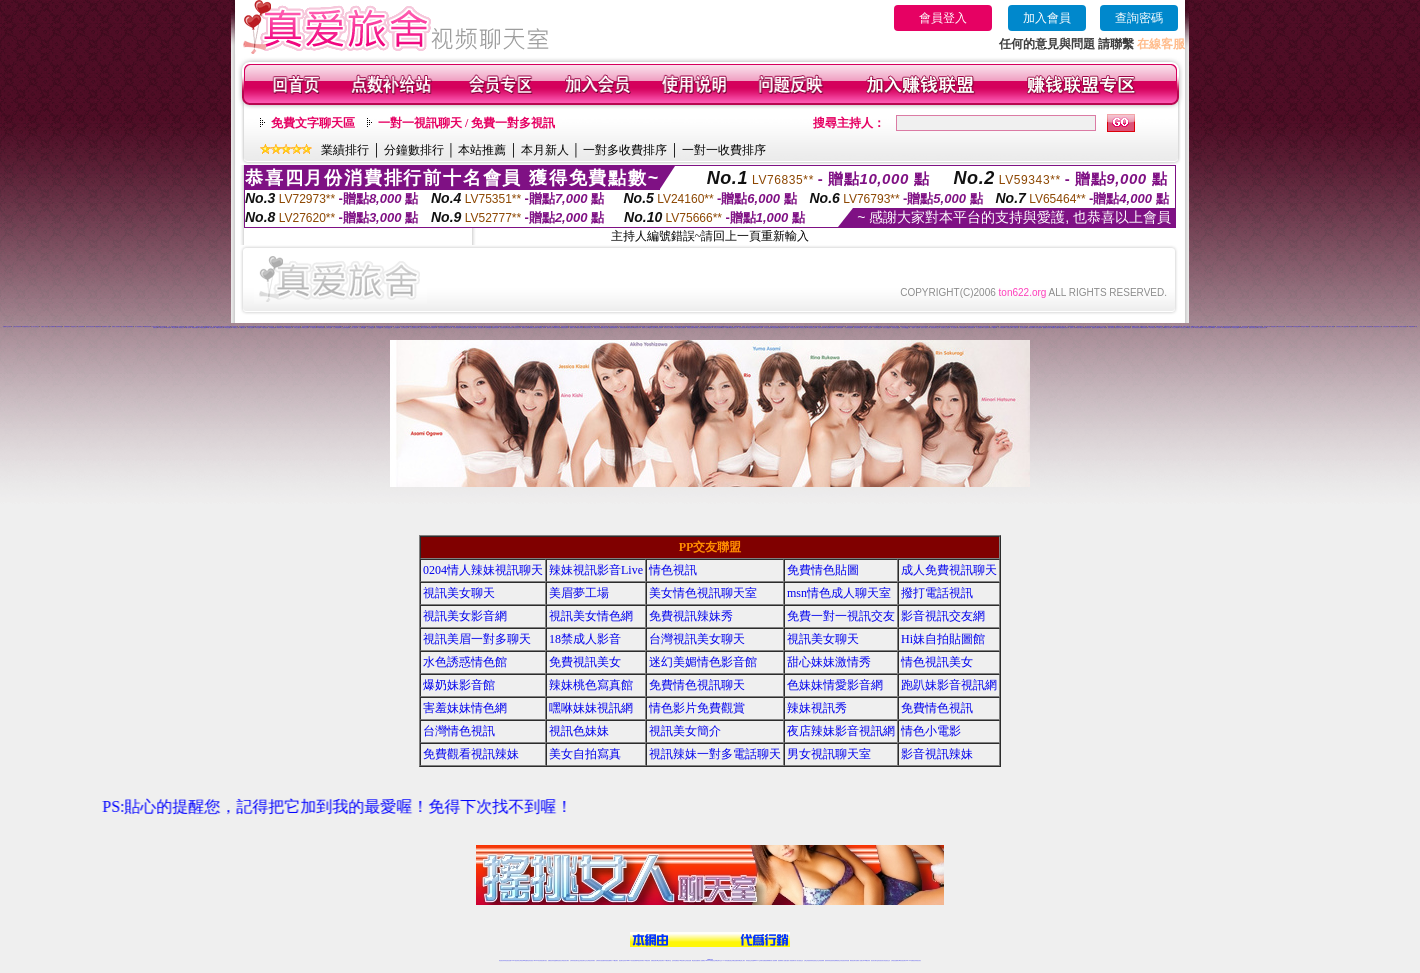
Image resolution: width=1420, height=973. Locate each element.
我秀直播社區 (1267, 326)
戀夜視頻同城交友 (1119, 327)
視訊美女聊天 (459, 593)
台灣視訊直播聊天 (895, 960)
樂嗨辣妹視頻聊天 (614, 327)
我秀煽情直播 (1289, 326)
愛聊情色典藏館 (681, 327)
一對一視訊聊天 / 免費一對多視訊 (466, 123)
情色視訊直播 (508, 960)
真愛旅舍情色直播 (1253, 327)
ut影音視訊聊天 (902, 960)
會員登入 (943, 18)
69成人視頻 (187, 327)
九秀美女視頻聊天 (1403, 326)
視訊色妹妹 (579, 731)
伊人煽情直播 (1030, 327)
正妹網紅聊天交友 (718, 960)
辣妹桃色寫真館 (591, 685)
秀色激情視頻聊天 (465, 327)
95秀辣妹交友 (1182, 327)
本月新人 (545, 150)
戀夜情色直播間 (1055, 327)
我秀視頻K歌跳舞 (1305, 326)
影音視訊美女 (881, 960)
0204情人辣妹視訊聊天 (483, 570)
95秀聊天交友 (1159, 327)
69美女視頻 (167, 327)
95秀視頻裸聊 (1144, 327)
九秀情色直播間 (1314, 326)
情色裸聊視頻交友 (26, 326)
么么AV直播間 (396, 327)
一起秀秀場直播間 (848, 327)
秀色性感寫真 (481, 327)
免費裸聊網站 (67, 326)
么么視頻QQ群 (378, 327)
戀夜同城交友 (1080, 327)
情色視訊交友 (887, 960)
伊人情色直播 (1023, 327)
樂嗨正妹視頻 (597, 327)
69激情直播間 (202, 327)
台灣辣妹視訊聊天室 (574, 960)
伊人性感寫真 (986, 327)
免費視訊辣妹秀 (691, 616)
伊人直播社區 (1008, 327)
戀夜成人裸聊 (1073, 327)
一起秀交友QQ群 (886, 327)
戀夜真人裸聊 (1103, 327)
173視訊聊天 (615, 960)
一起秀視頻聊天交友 (934, 327)
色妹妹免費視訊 (675, 960)
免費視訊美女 (585, 662)
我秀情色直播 (1281, 326)
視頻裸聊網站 (130, 326)
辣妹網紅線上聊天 (741, 960)
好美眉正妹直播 (767, 327)
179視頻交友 (235, 327)
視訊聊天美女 (544, 960)
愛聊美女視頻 (652, 327)
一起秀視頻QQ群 (895, 327)
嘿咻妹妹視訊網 (591, 708)
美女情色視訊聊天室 (703, 593)
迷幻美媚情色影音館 (703, 662)
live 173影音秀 (537, 960)
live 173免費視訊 (910, 960)
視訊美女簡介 (685, 731)
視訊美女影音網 (465, 616)
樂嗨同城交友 (550, 327)
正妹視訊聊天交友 (583, 960)
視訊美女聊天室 (874, 960)
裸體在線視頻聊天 (460, 326)
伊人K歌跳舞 (993, 327)
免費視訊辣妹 (551, 960)
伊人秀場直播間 (1037, 327)
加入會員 (1047, 18)
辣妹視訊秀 (817, 708)
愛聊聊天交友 (645, 327)
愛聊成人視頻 (674, 327)
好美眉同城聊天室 (784, 327)
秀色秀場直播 (495, 327)
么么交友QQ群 (370, 327)
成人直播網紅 (702, 960)
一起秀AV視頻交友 (924, 327)
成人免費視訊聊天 (949, 570)
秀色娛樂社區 (510, 327)
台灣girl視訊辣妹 (866, 960)
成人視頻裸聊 (774, 960)
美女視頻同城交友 (469, 326)
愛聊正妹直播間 (717, 327)
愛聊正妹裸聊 (659, 327)
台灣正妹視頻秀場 (17, 326)
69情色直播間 (227, 327)
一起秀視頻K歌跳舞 (857, 327)
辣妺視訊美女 (918, 960)
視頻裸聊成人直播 (106, 326)
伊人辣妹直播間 (961, 327)
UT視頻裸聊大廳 (260, 326)
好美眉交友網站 (803, 327)
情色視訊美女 (937, 662)
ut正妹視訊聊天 (660, 960)
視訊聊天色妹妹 (622, 960)
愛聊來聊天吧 (637, 327)
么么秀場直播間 (336, 327)
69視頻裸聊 (1411, 326)
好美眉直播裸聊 (775, 327)
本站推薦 (482, 150)
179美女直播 (250, 327)
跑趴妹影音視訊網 (949, 685)
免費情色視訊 (937, 708)
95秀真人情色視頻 (1216, 327)
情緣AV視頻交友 (746, 326)
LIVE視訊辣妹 (515, 960)
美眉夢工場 (579, 593)
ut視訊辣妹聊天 (640, 960)
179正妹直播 (264, 327)
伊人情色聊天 (954, 327)
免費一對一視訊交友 (841, 616)
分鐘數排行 (414, 150)
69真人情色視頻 (210, 327)
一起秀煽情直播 (838, 327)
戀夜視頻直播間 (1095, 327)
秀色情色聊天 (448, 327)
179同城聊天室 (279, 327)
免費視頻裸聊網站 (767, 960)
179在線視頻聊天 (288, 327)
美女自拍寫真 (585, 754)
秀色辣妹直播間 (456, 327)
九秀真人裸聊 (1362, 326)
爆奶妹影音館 (459, 685)
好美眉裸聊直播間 (830, 327)
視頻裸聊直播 (59, 326)
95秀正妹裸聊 (1175, 327)
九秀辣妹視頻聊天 (1394, 326)
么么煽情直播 (328, 327)
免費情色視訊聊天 (697, 685)
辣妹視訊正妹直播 (750, 960)
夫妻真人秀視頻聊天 (790, 960)
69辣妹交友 (180, 327)
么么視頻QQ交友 (387, 327)
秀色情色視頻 (441, 327)
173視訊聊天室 (667, 960)
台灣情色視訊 (459, 731)
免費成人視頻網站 (116, 326)
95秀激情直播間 (1206, 327)
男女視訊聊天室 (829, 754)
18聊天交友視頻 (1243, 327)
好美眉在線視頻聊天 (794, 327)
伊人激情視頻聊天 (970, 327)
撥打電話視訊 (937, 593)
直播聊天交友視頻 (7, 326)
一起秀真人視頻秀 (867, 327)
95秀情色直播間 (1234, 327)
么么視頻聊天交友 (414, 327)
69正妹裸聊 (174, 327)
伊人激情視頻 (979, 327)
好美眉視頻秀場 (821, 327)
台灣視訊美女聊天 (697, 639)
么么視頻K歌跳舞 (345, 327)
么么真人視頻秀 (353, 327)
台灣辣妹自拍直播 (600, 960)
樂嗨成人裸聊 (542, 327)
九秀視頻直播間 (1353, 326)
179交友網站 (297, 327)
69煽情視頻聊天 (219, 327)
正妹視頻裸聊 (81, 326)
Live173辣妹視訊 (709, 960)
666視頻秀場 (147, 326)
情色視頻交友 (74, 326)
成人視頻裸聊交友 (139, 326)
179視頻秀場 (313, 327)
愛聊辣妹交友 (667, 327)
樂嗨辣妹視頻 (557, 327)
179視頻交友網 (304, 327)
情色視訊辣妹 (502, 960)
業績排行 (345, 150)
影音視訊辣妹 (937, 754)
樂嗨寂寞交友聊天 (605, 327)
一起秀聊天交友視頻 (944, 327)
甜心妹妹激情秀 (829, 662)
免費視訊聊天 (654, 960)
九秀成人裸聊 (1331, 326)
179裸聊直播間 (320, 327)
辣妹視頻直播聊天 (608, 960)
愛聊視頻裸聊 (630, 327)
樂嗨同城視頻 (580, 327)
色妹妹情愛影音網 (835, 685)
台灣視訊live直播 (523, 960)
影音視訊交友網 (943, 616)
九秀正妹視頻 (1386, 326)
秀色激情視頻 (473, 327)
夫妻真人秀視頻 (44, 326)
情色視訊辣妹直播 (845, 960)
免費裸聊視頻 (98, 326)
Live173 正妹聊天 (758, 960)
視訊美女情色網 (591, 616)
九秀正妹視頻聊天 (1323, 326)
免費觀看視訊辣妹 (471, 754)
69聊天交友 (160, 327)
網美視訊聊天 (853, 960)
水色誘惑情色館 (465, 662)
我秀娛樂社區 (1274, 326)
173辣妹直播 (726, 960)
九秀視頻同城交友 (1377, 326)
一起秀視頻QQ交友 (905, 327)
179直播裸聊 (272, 327)
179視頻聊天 (242, 327)
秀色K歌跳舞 (488, 327)
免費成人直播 (859, 960)
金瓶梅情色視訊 (557, 960)
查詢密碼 (1139, 18)
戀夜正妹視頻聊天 (1064, 327)
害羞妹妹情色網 (465, 708)
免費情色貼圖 (823, 570)
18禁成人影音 (585, 639)
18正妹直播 (647, 326)
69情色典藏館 (195, 327)
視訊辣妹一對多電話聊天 (715, 754)
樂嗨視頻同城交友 (588, 327)
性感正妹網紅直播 (733, 960)
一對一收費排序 (724, 150)
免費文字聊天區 (313, 123)
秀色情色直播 (517, 327)
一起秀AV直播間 (915, 327)
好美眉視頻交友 (733, 327)
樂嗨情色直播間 (525, 327)
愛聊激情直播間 (690, 327)
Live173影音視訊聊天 (631, 960)
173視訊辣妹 (647, 960)
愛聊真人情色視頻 (699, 327)
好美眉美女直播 (750, 327)
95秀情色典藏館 (1198, 327)
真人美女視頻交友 (35, 326)
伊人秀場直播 (1001, 327)
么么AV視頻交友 (405, 327)
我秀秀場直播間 (1296, 326)
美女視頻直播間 (538, 326)
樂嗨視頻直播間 (564, 327)
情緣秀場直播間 (677, 326)
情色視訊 (673, 570)
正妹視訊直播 (688, 960)
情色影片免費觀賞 (697, 708)
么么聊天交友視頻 (423, 327)
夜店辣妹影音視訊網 (841, 731)
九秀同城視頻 (1369, 326)
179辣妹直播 (257, 327)
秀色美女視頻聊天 (432, 327)
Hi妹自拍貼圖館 (943, 639)
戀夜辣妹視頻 (1087, 327)
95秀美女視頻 (1167, 327)
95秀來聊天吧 (1152, 327)
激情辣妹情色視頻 (90, 326)
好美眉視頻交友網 (812, 327)
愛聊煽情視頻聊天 (708, 327)
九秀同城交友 (1339, 326)
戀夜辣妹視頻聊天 (1136, 327)
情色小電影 (931, 731)
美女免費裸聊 (52, 326)
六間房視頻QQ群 (1051, 326)
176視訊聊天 (682, 960)
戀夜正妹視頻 (1127, 327)
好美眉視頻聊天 (742, 327)
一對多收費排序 (625, 150)
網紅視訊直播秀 (695, 960)
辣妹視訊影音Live (596, 570)
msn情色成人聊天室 (839, 593)
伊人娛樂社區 (1015, 327)
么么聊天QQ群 (362, 327)
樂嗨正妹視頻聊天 (534, 327)
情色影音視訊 (530, 960)
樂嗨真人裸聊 (573, 327)
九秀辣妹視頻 (1346, 326)
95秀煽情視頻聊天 (1226, 327)
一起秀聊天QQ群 (877, 327)
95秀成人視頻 (1190, 327)
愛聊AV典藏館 (725, 327)
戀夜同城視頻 (1111, 327)
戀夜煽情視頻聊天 (1047, 327)
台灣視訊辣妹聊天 (591, 960)
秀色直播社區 (503, 327)
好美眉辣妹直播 (758, 327)
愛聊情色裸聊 (623, 327)
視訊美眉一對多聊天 (477, 639)
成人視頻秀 (123, 326)
